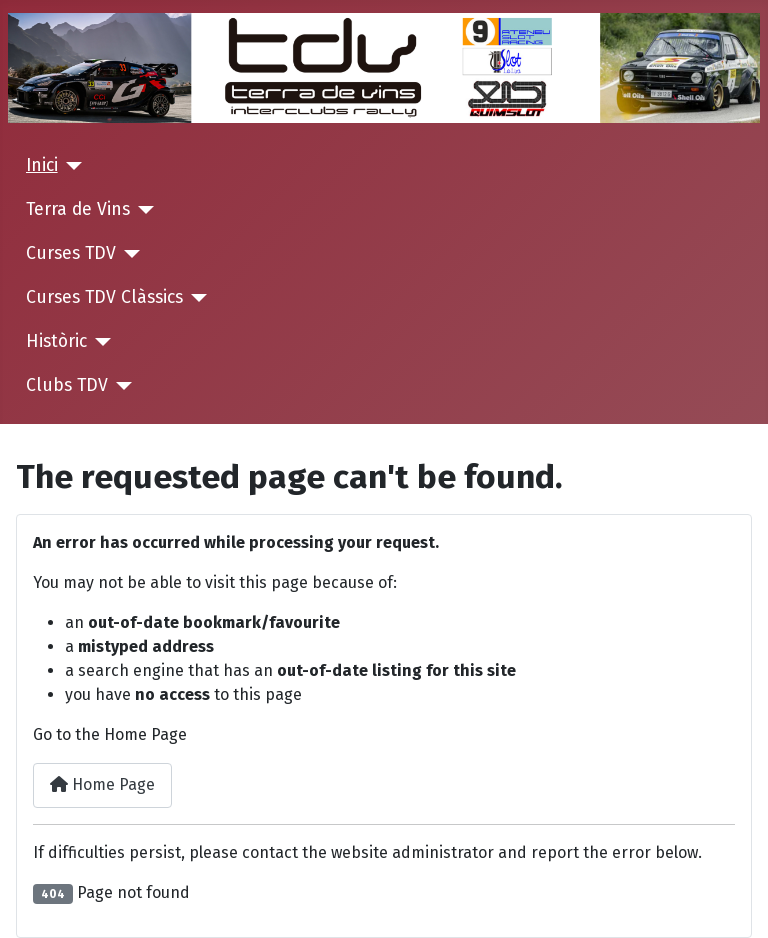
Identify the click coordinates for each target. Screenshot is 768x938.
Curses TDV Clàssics (104, 297)
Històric (56, 341)
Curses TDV (71, 253)
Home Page (102, 784)
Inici (42, 165)
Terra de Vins (78, 209)
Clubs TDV (67, 385)
